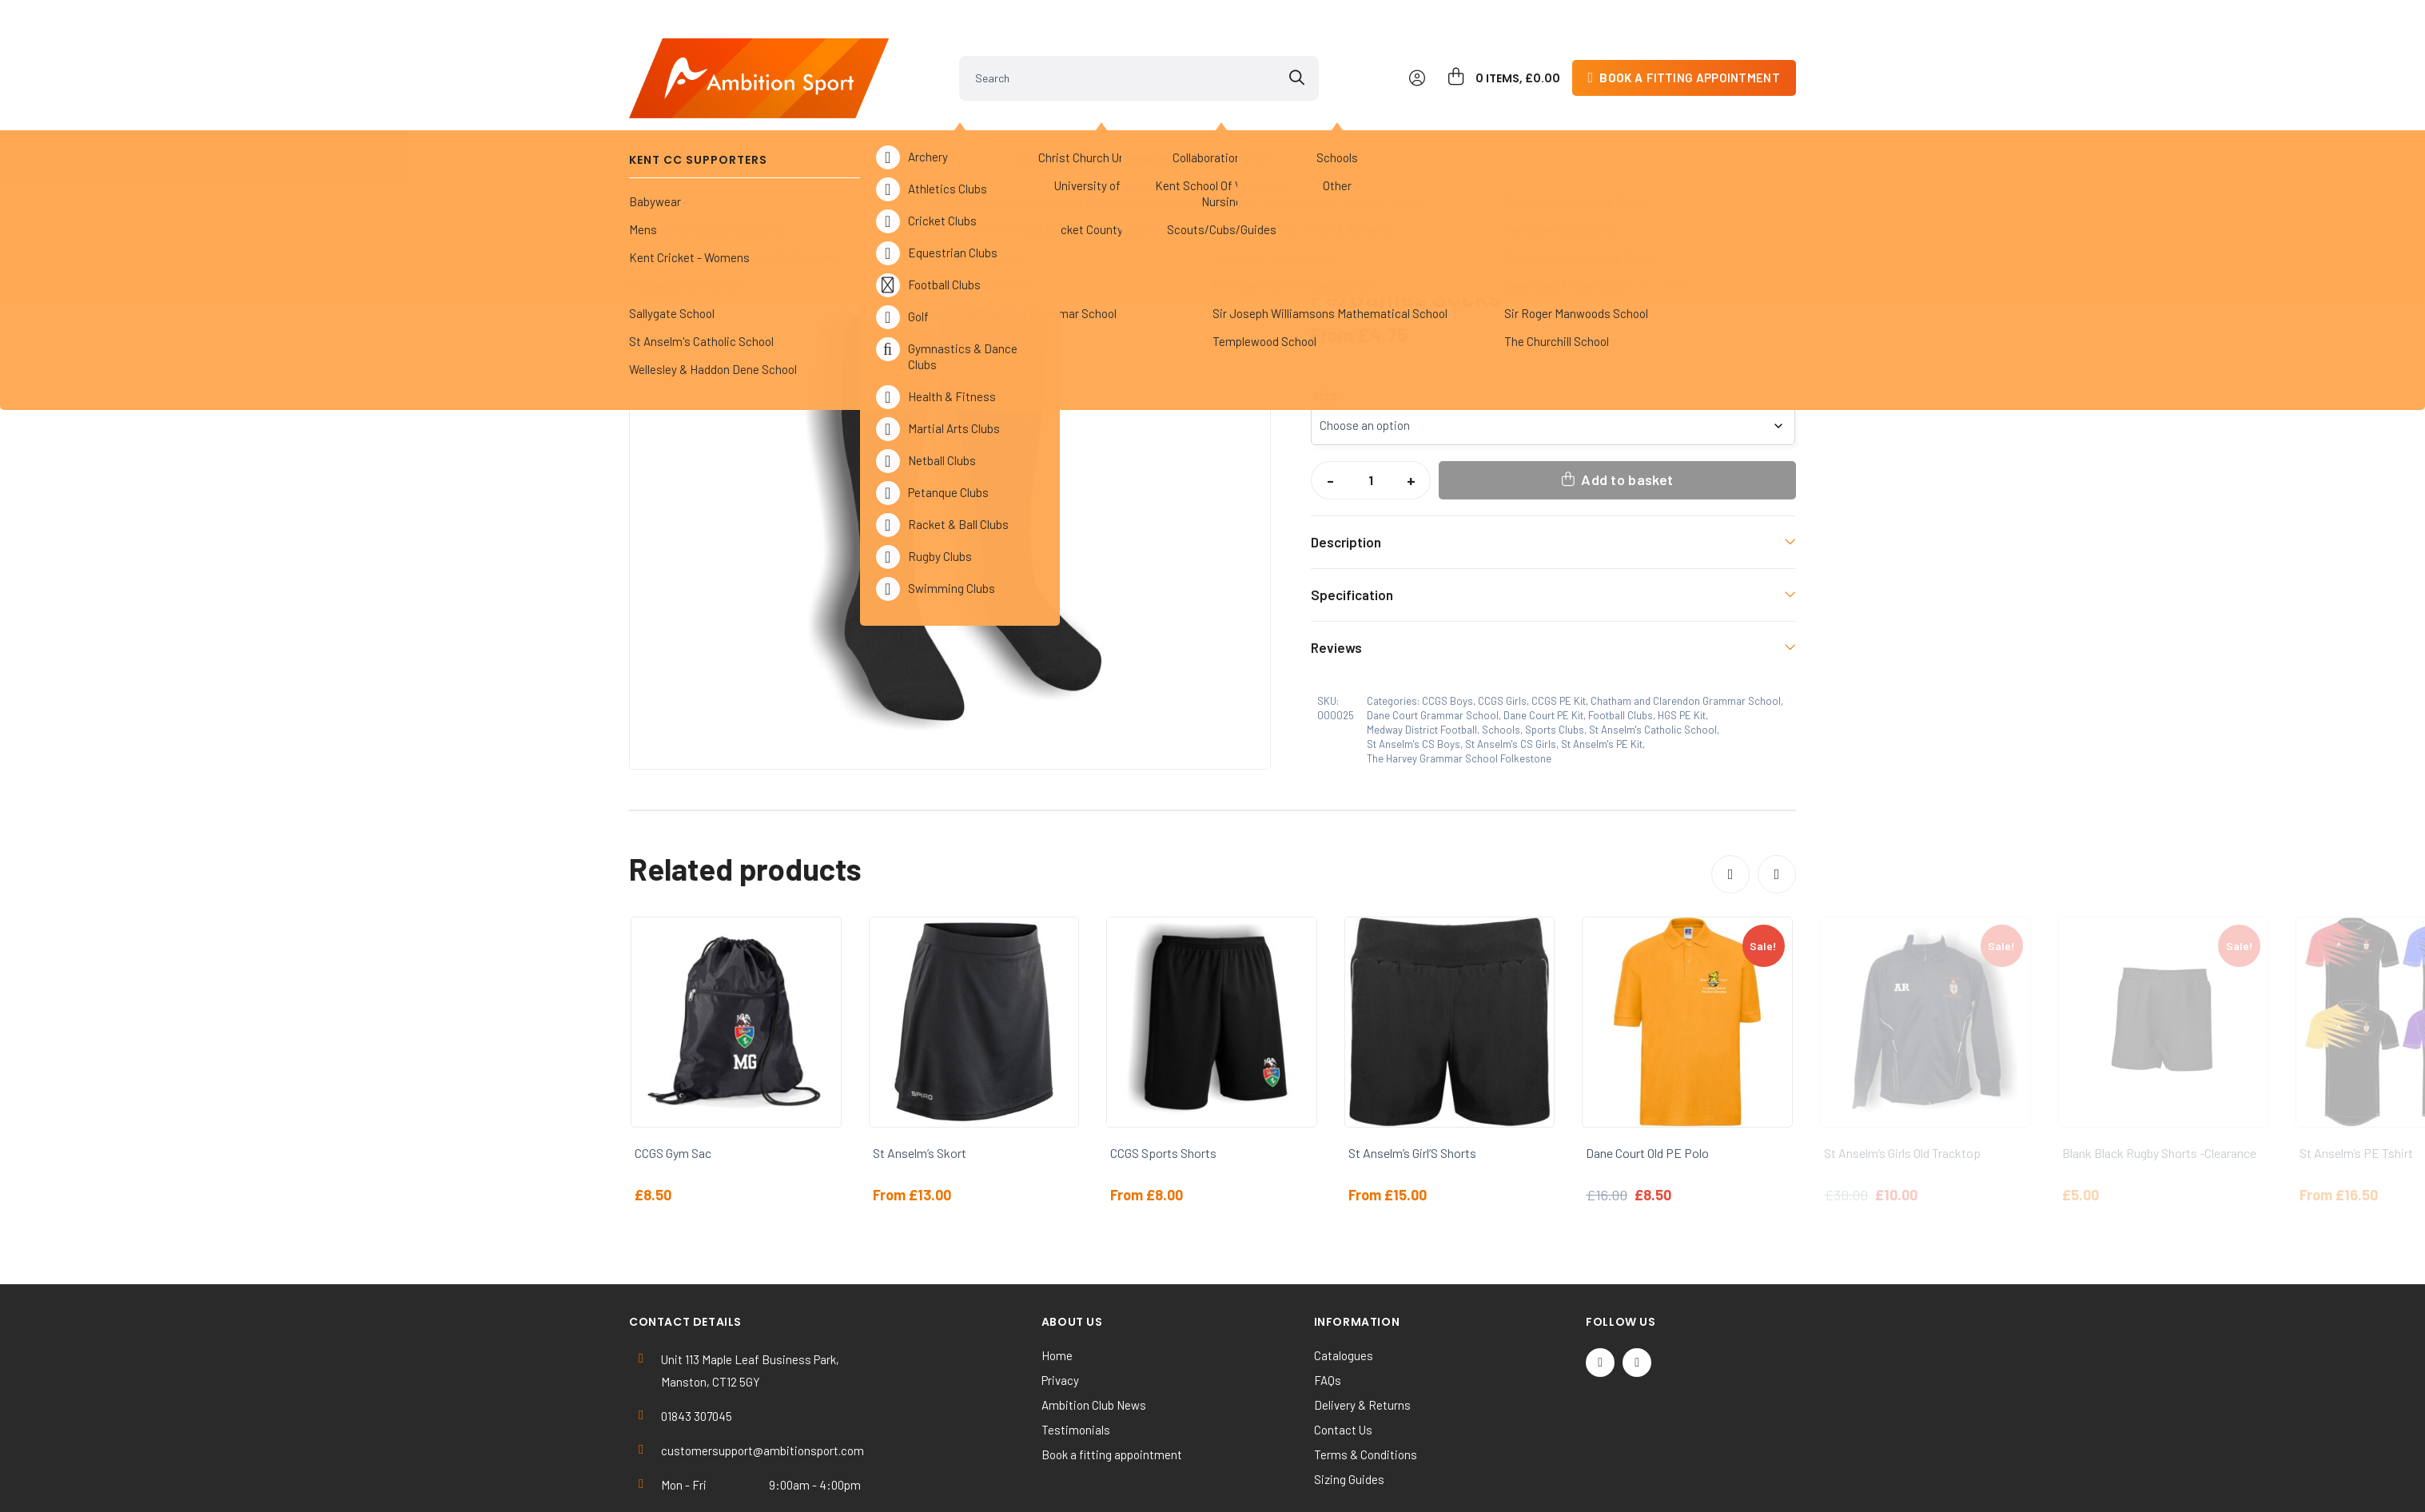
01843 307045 (696, 1347)
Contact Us (1343, 1361)
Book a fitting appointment (1111, 1386)
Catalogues (1343, 1286)
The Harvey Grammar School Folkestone (1459, 689)
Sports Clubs (965, 128)
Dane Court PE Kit (999, 171)
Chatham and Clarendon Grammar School (1686, 632)
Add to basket (1627, 411)
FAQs (1327, 1311)
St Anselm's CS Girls (1510, 675)
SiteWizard (1269, 1485)
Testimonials (1075, 1361)
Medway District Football (1422, 661)
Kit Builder (1632, 128)
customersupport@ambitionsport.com (762, 1382)
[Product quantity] (1370, 411)
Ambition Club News (1093, 1336)
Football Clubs (1620, 646)
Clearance (1343, 128)
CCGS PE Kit (1558, 632)
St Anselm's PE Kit (1602, 675)
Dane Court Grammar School (849, 171)
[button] (1243, 218)
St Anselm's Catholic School (1653, 661)
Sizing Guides (1349, 1410)
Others (1227, 128)
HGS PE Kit (1682, 646)
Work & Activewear (1488, 128)
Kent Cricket (821, 128)
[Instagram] (1637, 1293)
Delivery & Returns (1362, 1336)
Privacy (1060, 1311)
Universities (1107, 128)
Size (1325, 327)
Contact (1743, 128)
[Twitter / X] (1600, 1293)
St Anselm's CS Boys (1413, 675)
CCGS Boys (1447, 632)
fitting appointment (1689, 51)
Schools (722, 171)
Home (656, 171)
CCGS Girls (1502, 632)
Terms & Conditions (1365, 1386)
